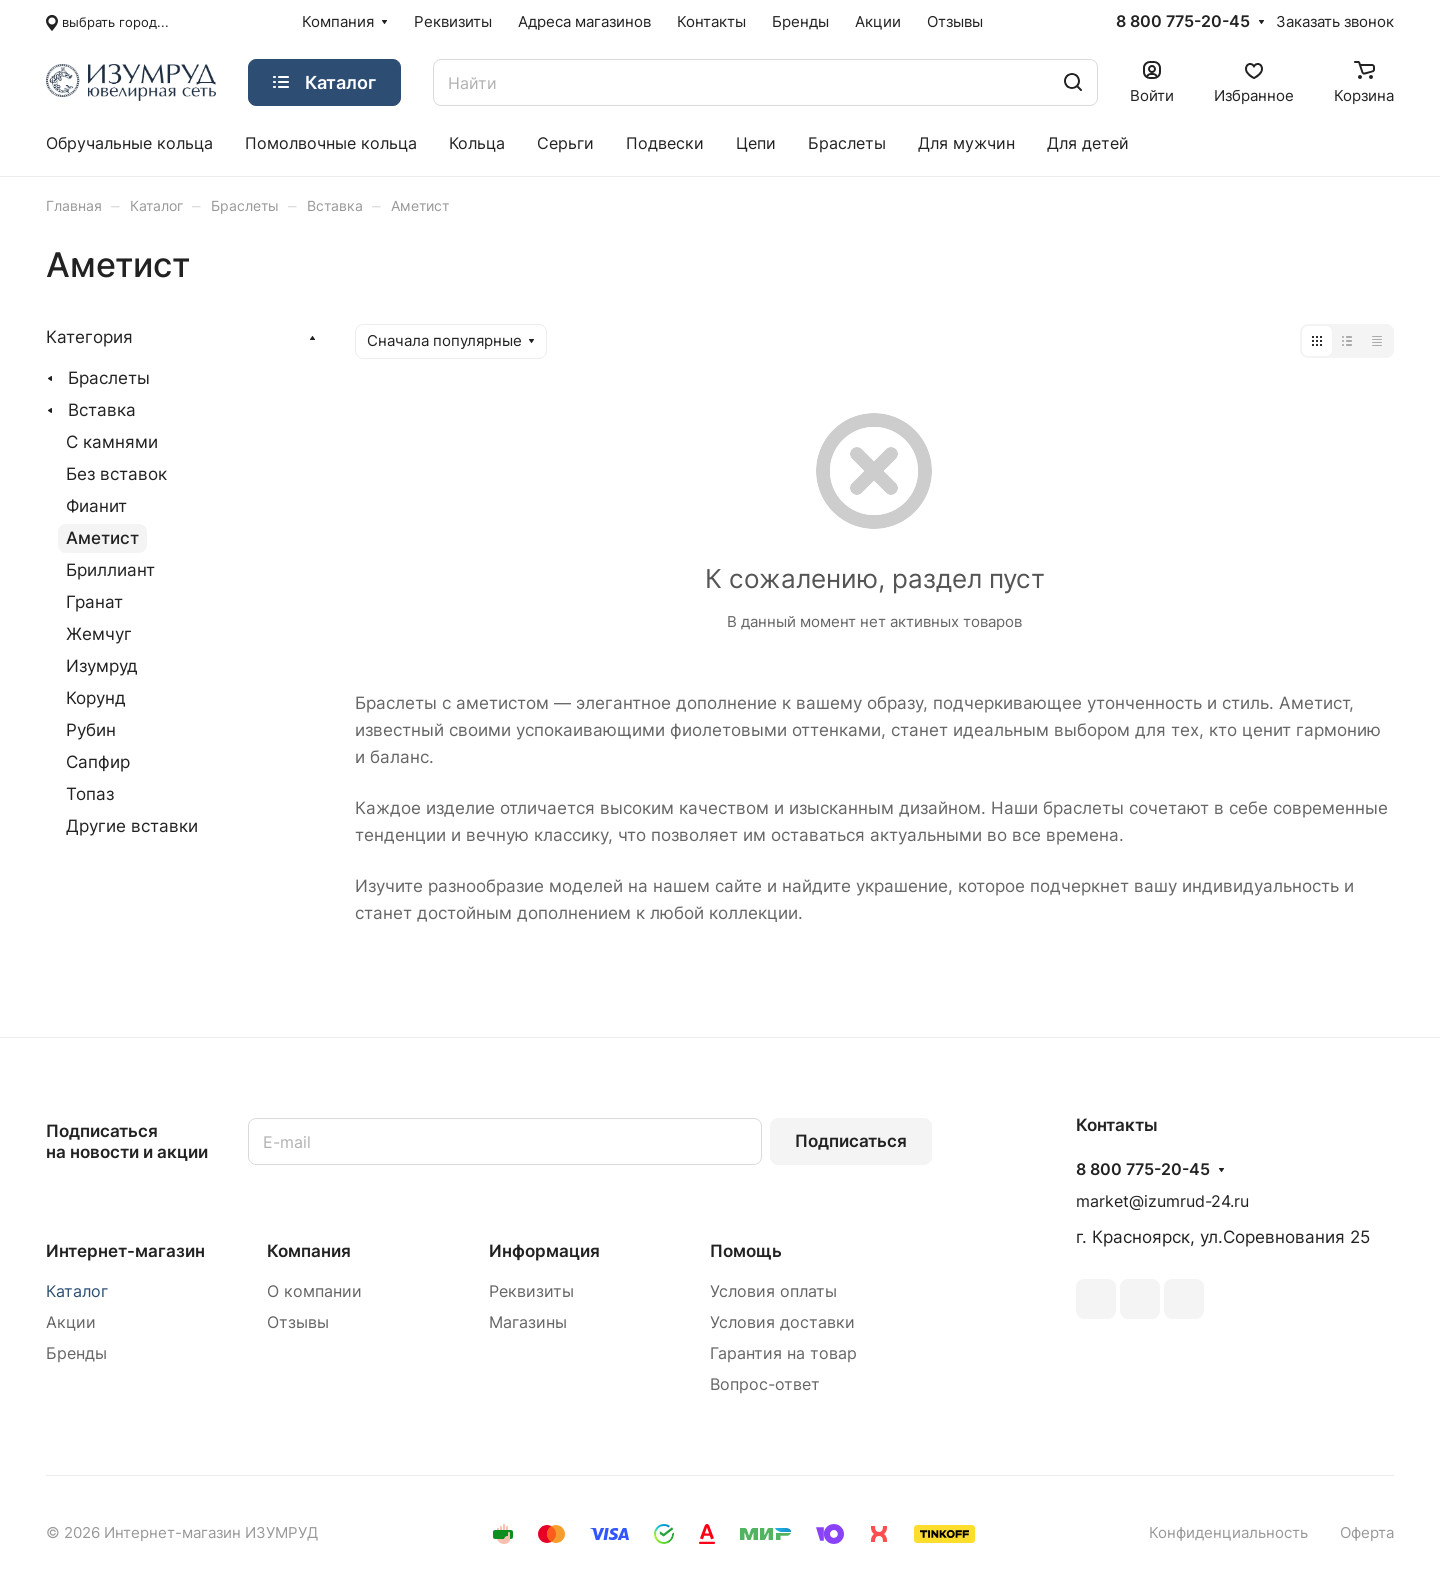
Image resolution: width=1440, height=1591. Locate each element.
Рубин (91, 730)
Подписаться (851, 1141)
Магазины (528, 1322)
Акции (71, 1322)
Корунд (96, 698)
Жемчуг (99, 634)
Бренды (76, 1353)
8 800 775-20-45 (1183, 22)
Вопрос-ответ (765, 1384)
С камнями (112, 442)
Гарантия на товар (783, 1353)
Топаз (90, 794)
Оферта (1367, 1533)
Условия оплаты (773, 1291)
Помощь (746, 1251)
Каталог (77, 1291)
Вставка (102, 410)
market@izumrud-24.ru (1162, 1201)
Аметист (102, 538)
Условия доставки (782, 1322)
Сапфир (98, 762)
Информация (544, 1251)
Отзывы (298, 1322)
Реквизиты (531, 1291)
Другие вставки (132, 826)
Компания (309, 1251)
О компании (314, 1291)
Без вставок (116, 474)
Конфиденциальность (1228, 1533)
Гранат (94, 602)
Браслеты (109, 378)
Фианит (96, 506)
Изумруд (102, 666)
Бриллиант (110, 570)
